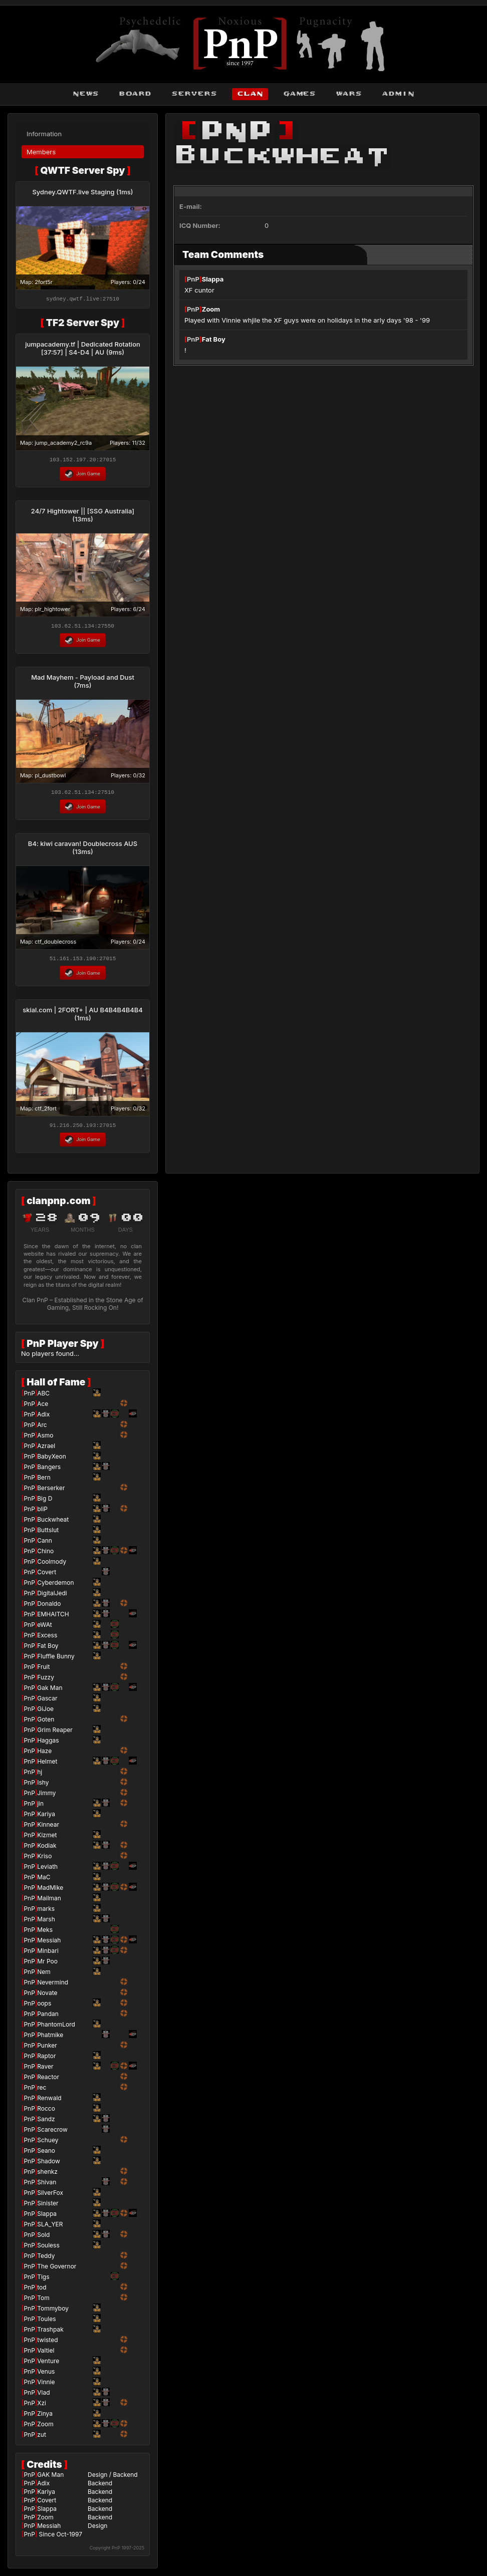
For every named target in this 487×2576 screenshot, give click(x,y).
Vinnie (46, 2386)
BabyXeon (51, 1461)
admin (398, 94)
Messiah (49, 1944)
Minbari (48, 1955)
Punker (47, 2050)
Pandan (48, 2018)
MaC (43, 1881)
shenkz (47, 2176)
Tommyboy (53, 2313)
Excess (47, 1639)
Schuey (47, 2144)
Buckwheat (53, 1524)
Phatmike (50, 2039)
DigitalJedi (52, 1597)
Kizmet (47, 1839)
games (299, 94)
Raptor (46, 2060)
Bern (44, 1482)
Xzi (41, 2407)
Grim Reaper (55, 1734)
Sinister (47, 2207)
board (135, 94)
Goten (45, 1724)
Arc (42, 1429)
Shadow (48, 2165)
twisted (47, 2344)
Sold (43, 2239)
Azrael (46, 1450)
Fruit (43, 1671)
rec (41, 2092)
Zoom (211, 309)
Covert (46, 1576)
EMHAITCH (53, 1618)
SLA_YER (50, 2228)
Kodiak (46, 1850)
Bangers (49, 1471)
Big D (44, 1503)
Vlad (43, 2397)
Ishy (43, 1787)
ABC (43, 1397)
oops (44, 2008)
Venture (48, 2365)
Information (44, 134)
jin (40, 1808)
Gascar (47, 1702)
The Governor (56, 2270)
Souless (48, 2249)
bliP (42, 1513)
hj (39, 1776)
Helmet (47, 1766)
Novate (47, 1997)
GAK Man (50, 2479)
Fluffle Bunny (55, 1660)
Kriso (44, 1860)
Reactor (48, 2081)
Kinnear (48, 1829)
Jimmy (46, 1797)
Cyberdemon (55, 1587)
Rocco (46, 2113)
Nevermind (52, 1986)
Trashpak (50, 2334)
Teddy (46, 2260)
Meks (45, 1934)
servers (194, 94)
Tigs (43, 2281)
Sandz (46, 2123)
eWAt (44, 1629)
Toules (46, 2323)
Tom (43, 2302)
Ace (42, 1408)
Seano (46, 2155)
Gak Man (49, 1692)
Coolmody (51, 1566)
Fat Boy (213, 339)
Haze (44, 1755)
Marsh (46, 1923)
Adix (43, 1418)
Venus (46, 2376)
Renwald (49, 2102)
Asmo (45, 1440)
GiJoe (45, 1713)
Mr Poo (47, 1965)
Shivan (46, 2186)
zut (41, 2439)
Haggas (48, 1745)
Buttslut (48, 1534)
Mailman (49, 1902)
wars (349, 94)
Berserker (51, 1492)
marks (46, 1913)
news (86, 94)
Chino (45, 1555)
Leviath (47, 1871)
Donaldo (49, 1608)
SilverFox (50, 2197)
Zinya (45, 2418)
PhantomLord (56, 2029)
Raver (45, 2071)
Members (41, 152)
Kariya (46, 1818)
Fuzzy (45, 1681)
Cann (44, 1545)
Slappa (213, 279)
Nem (44, 1976)
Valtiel (45, 2355)
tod (41, 2292)
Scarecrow (52, 2134)
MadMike (50, 1892)
